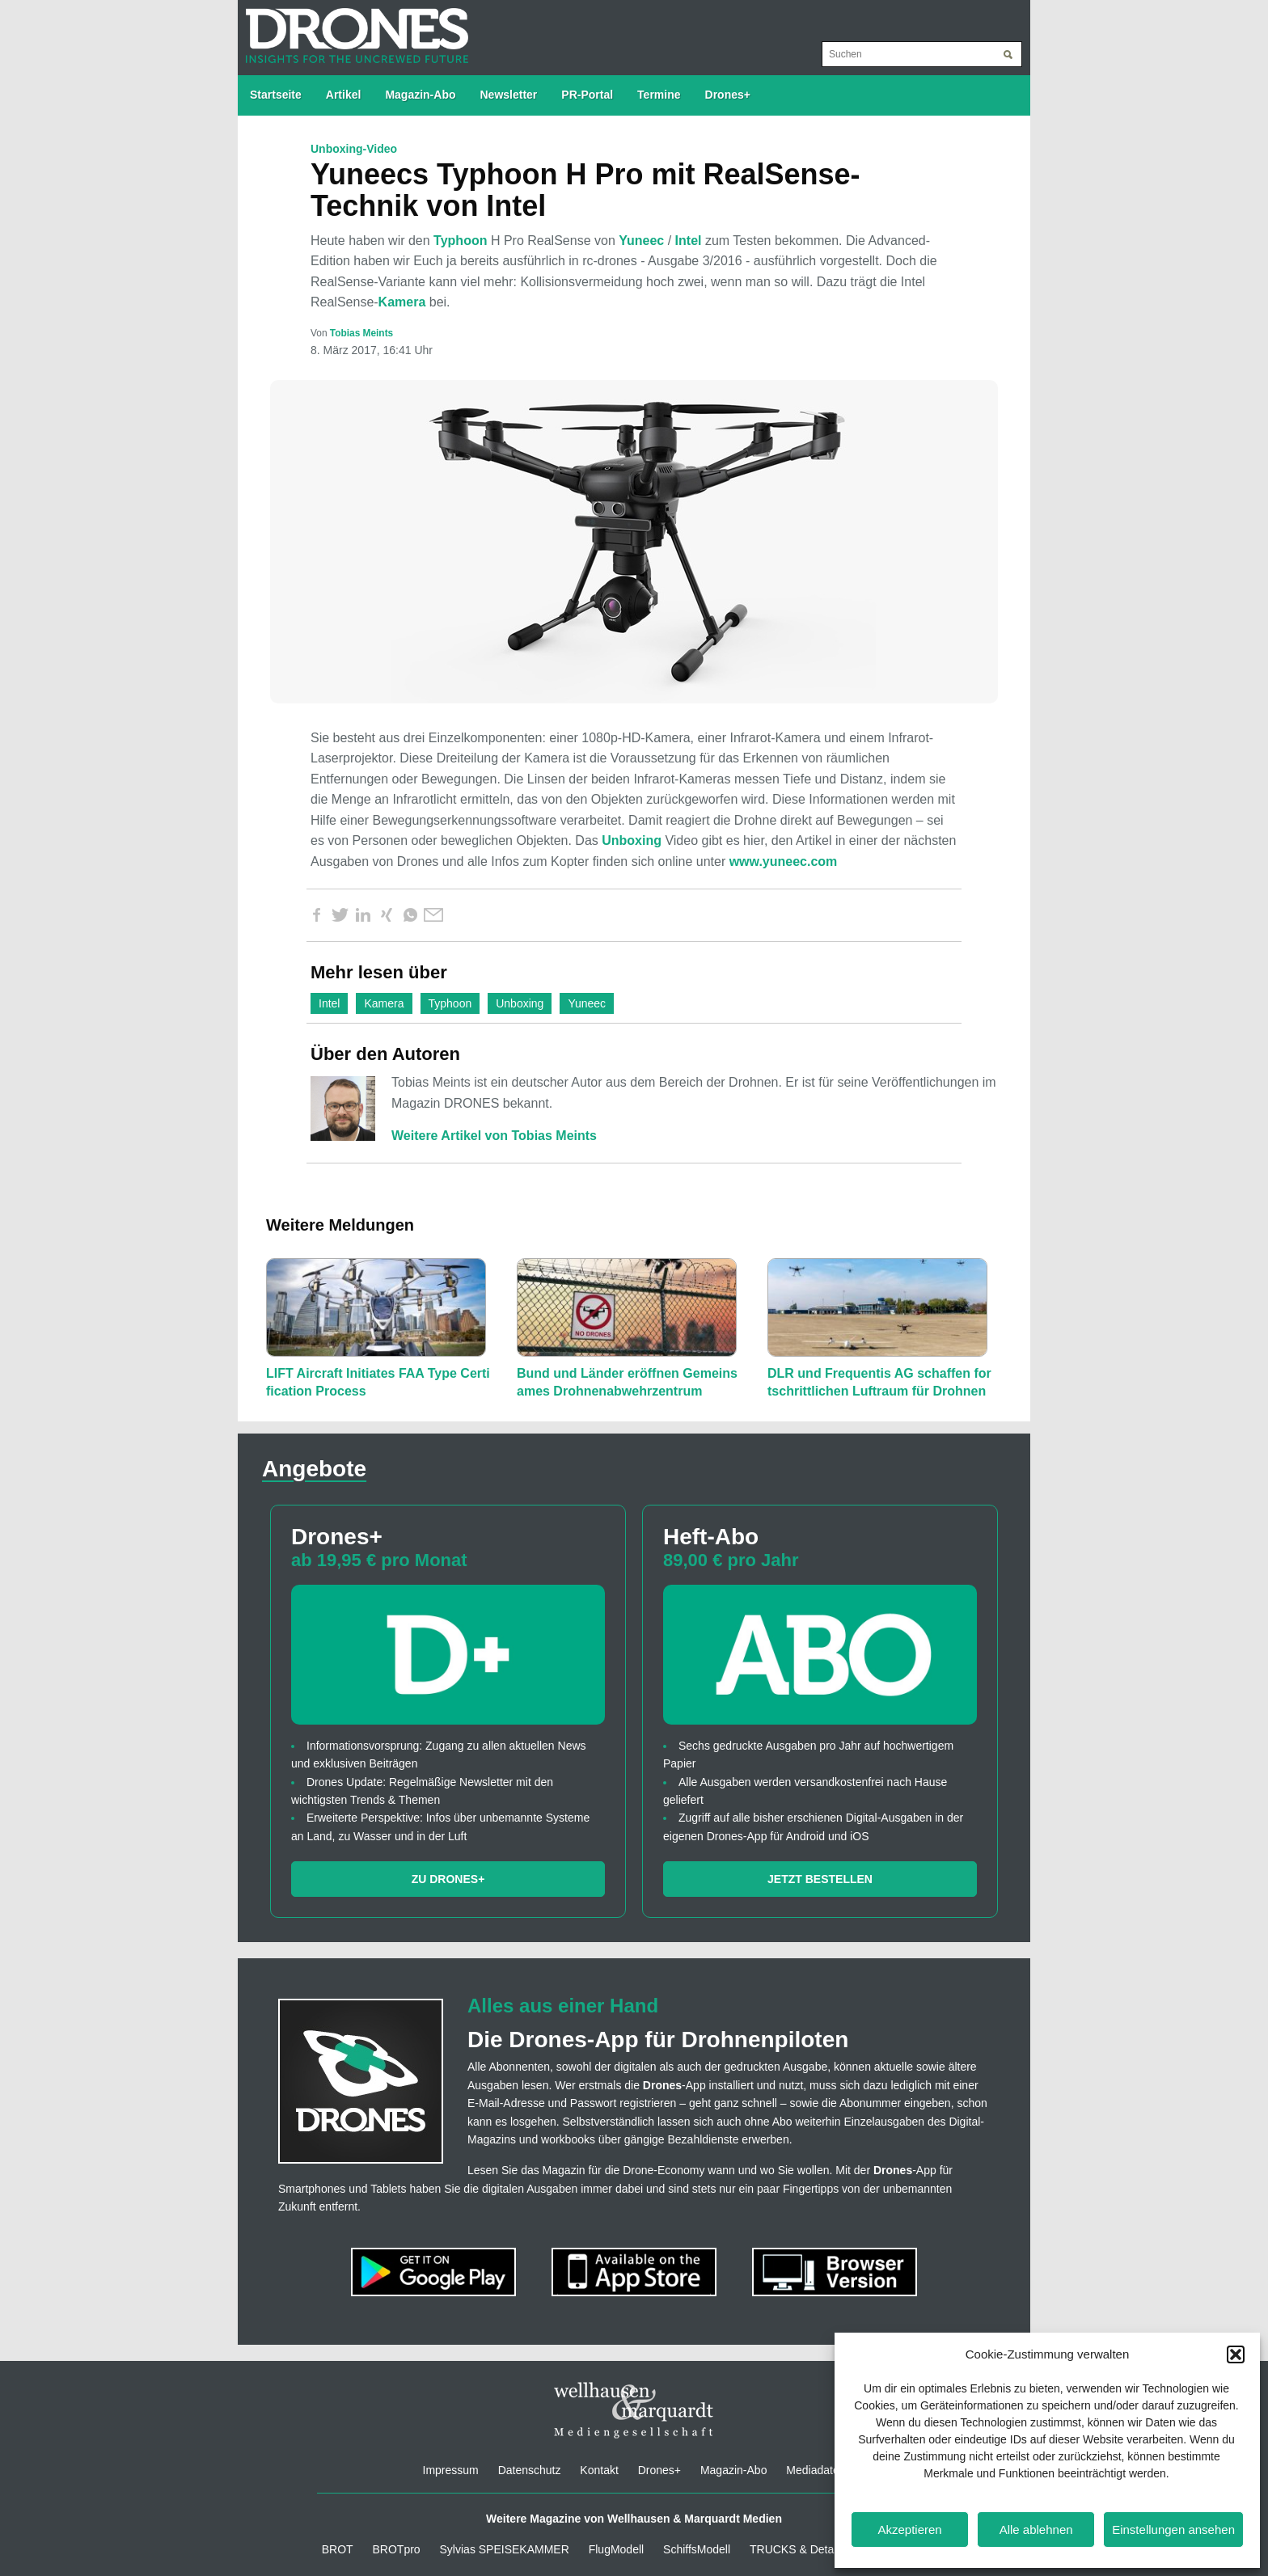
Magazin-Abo (420, 94)
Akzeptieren (909, 2529)
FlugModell (616, 2549)
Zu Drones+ (448, 1879)
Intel (688, 240)
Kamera (402, 302)
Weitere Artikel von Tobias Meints (494, 1135)
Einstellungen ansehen (1173, 2529)
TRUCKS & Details (797, 2549)
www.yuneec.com (783, 861)
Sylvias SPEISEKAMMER (504, 2549)
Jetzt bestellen (820, 1879)
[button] (1236, 2354)
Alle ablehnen (1036, 2529)
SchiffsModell (696, 2549)
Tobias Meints (361, 333)
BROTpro (397, 2549)
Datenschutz (529, 2470)
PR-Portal (587, 94)
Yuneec (641, 240)
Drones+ (727, 94)
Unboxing (631, 840)
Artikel (343, 94)
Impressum (451, 2470)
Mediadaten (815, 2470)
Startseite (276, 94)
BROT (337, 2549)
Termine (658, 94)
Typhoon (460, 240)
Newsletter (509, 94)
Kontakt (599, 2470)
